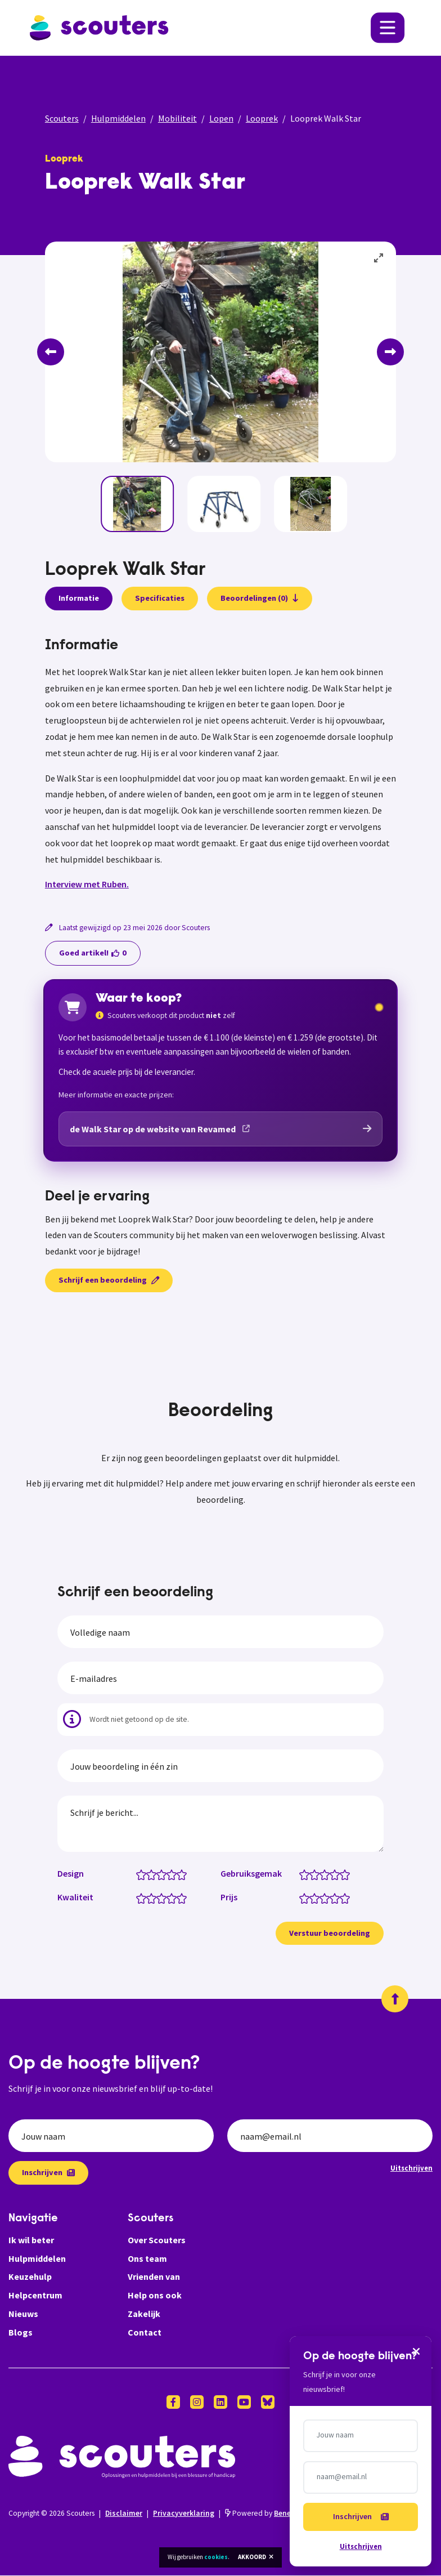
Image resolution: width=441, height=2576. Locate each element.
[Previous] (50, 351)
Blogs (20, 2332)
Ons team (147, 2258)
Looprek (262, 118)
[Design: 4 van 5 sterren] (174, 1873)
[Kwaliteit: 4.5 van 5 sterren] (179, 1897)
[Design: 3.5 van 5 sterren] (169, 1873)
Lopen (221, 118)
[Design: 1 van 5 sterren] (143, 1873)
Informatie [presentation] (78, 598)
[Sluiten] (414, 2364)
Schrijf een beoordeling (108, 1280)
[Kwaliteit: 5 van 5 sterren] (184, 1897)
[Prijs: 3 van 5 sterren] (327, 1897)
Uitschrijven (411, 2168)
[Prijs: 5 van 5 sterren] (347, 1897)
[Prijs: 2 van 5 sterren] (317, 1897)
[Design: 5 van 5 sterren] (184, 1873)
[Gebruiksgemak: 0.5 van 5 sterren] (301, 1873)
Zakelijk (144, 2314)
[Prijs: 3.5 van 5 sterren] (332, 1897)
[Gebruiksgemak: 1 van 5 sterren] (306, 1873)
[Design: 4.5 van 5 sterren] (179, 1873)
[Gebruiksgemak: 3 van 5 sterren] (327, 1873)
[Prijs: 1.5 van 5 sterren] (311, 1897)
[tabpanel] (220, 765)
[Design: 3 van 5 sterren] (163, 1873)
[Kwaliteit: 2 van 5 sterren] (153, 1897)
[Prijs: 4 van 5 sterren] (337, 1897)
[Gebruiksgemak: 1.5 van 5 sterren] (311, 1873)
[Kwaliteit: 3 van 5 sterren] (163, 1897)
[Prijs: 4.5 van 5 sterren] (342, 1897)
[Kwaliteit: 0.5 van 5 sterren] (138, 1897)
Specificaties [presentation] (159, 598)
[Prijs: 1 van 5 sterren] (306, 1897)
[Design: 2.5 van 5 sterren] (158, 1873)
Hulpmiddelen (118, 118)
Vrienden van (154, 2277)
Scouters (62, 118)
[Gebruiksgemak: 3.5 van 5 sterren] (332, 1873)
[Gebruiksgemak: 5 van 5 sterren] (347, 1873)
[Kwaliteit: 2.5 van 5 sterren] (158, 1897)
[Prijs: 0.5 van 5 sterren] (301, 1897)
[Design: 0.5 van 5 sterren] (138, 1873)
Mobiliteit (177, 118)
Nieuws (23, 2314)
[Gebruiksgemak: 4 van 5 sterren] (337, 1873)
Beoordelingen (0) (259, 598)
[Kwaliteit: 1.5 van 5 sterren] (148, 1897)
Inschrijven (48, 2173)
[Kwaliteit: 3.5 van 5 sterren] (169, 1897)
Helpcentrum (35, 2295)
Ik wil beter (31, 2240)
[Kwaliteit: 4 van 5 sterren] (174, 1897)
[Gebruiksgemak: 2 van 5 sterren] (317, 1873)
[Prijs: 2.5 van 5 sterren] (322, 1897)
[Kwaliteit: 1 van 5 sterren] (143, 1897)
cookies (216, 2557)
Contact (144, 2332)
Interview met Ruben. (87, 884)
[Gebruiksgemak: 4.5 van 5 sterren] (342, 1873)
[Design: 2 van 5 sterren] (153, 1873)
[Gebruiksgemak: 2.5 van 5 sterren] (322, 1873)
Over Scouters (157, 2240)
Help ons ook (155, 2295)
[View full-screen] (379, 258)
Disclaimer (123, 2513)
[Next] (390, 351)
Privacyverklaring (183, 2513)
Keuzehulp (30, 2277)
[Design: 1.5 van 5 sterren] (148, 1873)
